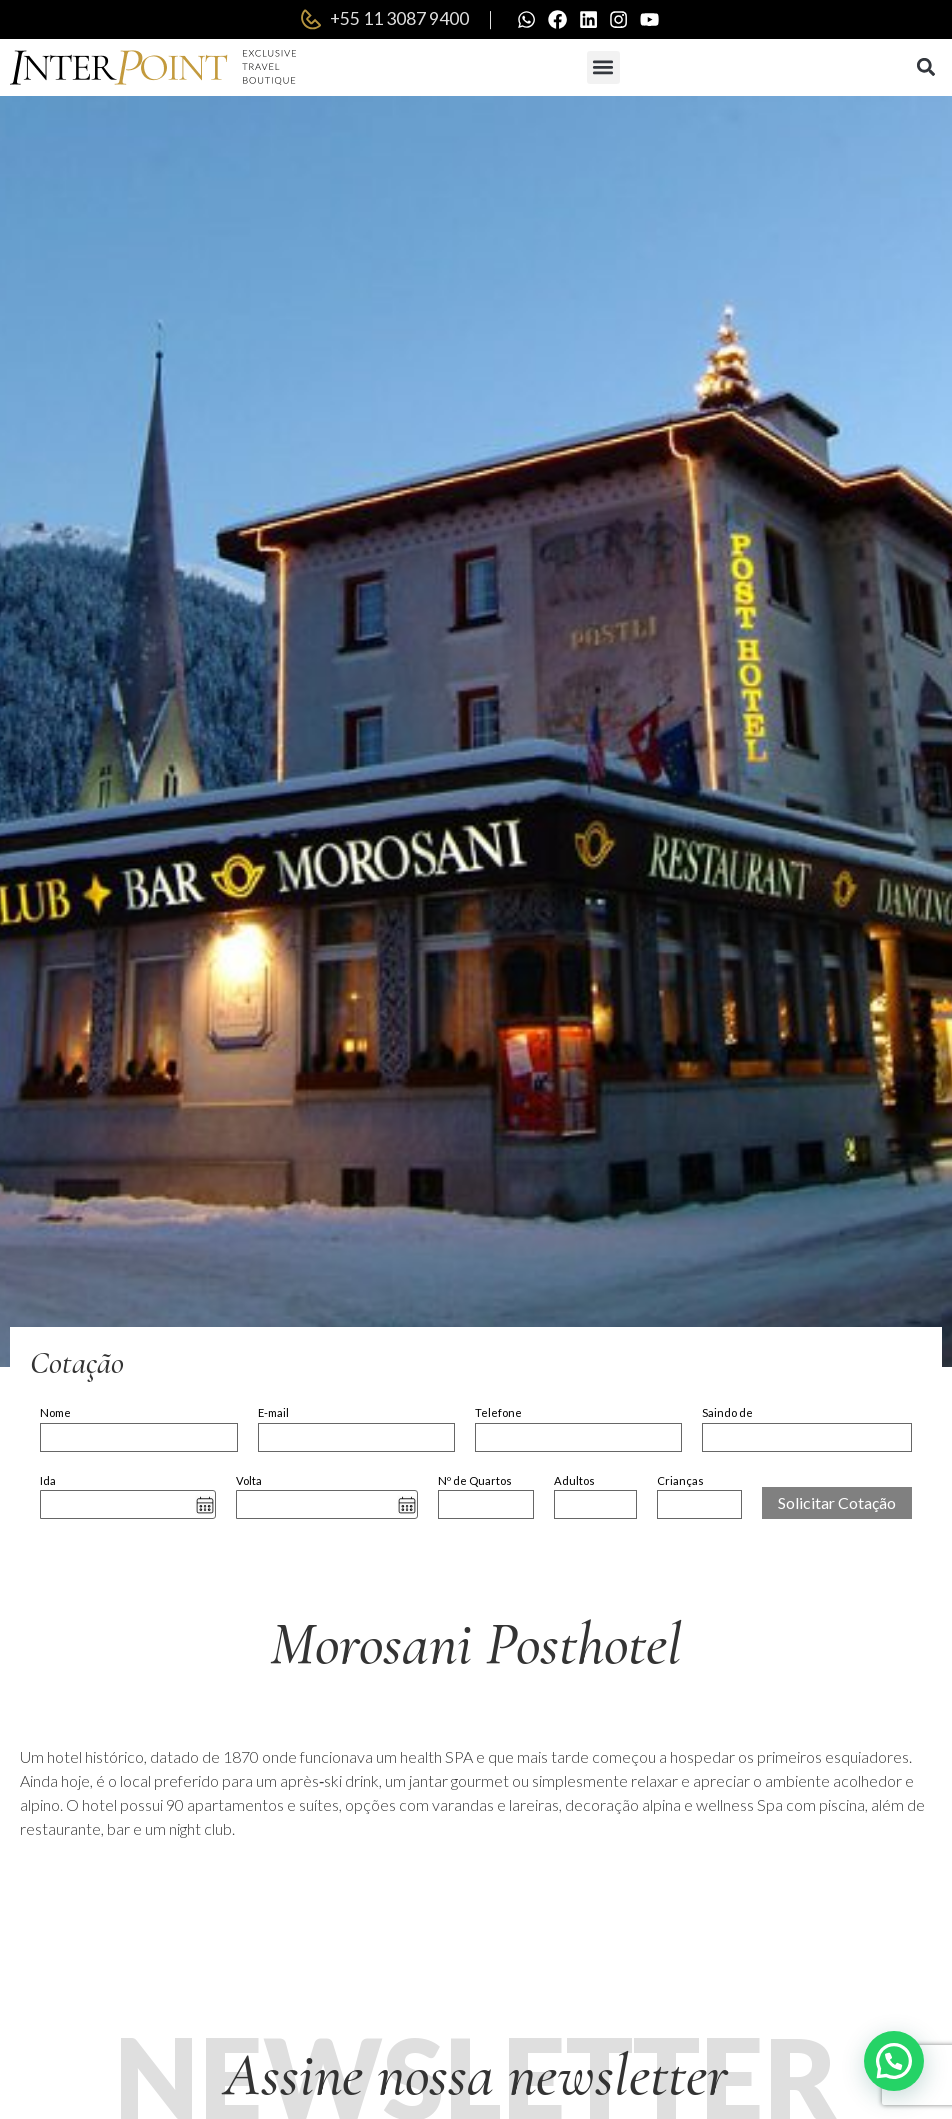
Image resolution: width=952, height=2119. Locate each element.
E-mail (273, 1414)
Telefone (498, 1414)
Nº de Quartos (475, 1481)
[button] (603, 68)
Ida (48, 1481)
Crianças (680, 1481)
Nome (55, 1414)
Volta (249, 1481)
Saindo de (727, 1414)
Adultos (574, 1481)
